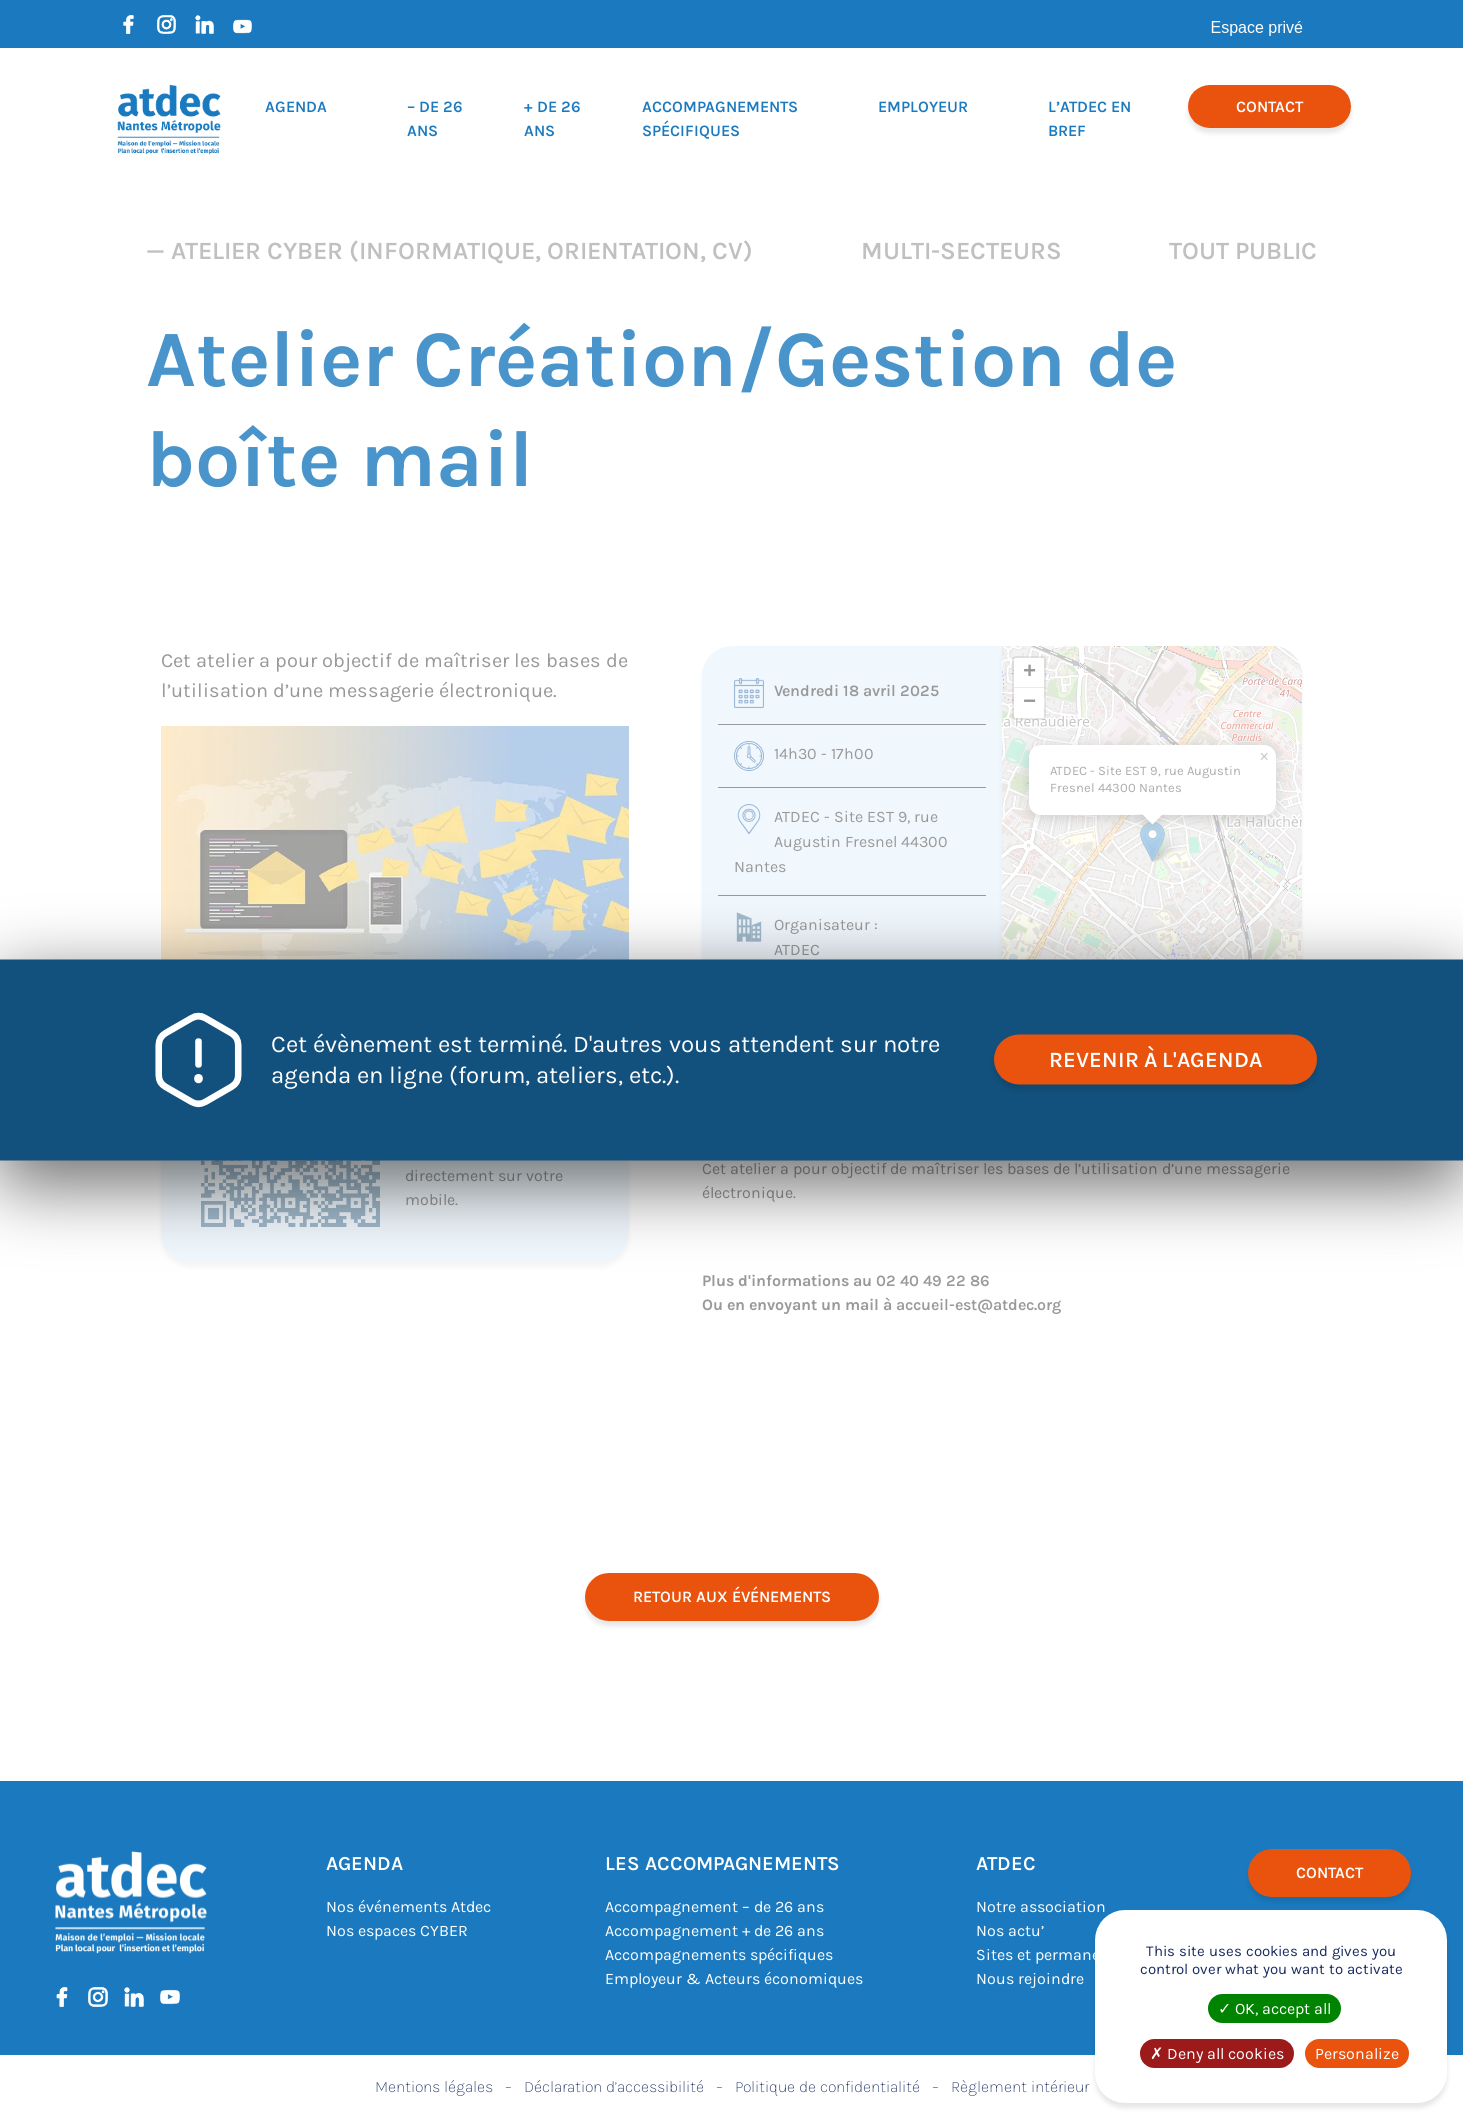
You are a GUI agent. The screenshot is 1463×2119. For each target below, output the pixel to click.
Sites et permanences (1055, 1954)
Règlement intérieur (1020, 2086)
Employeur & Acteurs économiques (734, 1978)
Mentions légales (434, 2086)
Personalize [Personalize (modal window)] (1357, 2053)
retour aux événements (732, 1596)
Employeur (923, 106)
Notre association (1041, 1906)
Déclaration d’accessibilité (614, 2086)
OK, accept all (1274, 2008)
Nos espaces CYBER (397, 1930)
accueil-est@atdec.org (978, 1304)
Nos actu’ (1010, 1930)
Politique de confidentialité (827, 2086)
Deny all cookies (1217, 2053)
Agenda (296, 106)
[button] (1152, 841)
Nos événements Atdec (408, 1906)
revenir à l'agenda (1155, 1059)
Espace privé (1257, 27)
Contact (1269, 106)
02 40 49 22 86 (933, 1280)
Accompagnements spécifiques (719, 1954)
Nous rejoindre (1030, 1978)
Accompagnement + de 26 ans (714, 1930)
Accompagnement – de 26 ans (714, 1906)
